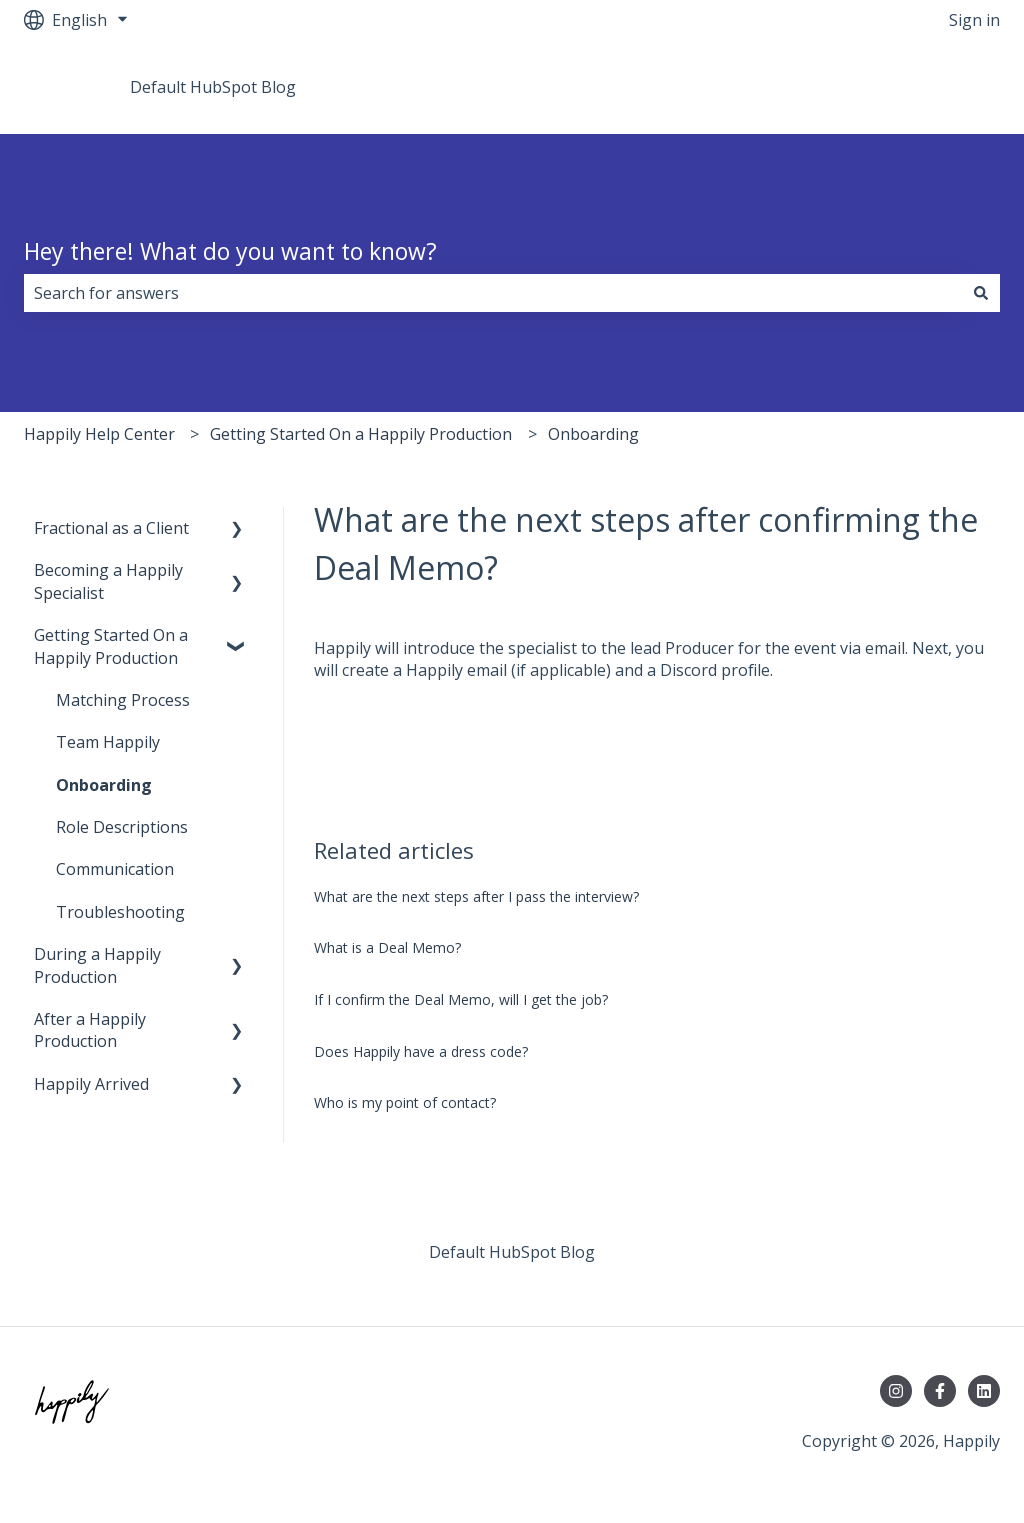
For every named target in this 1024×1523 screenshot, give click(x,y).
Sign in (974, 20)
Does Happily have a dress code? (421, 1051)
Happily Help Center (99, 434)
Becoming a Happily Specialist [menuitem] (108, 581)
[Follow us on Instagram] (896, 1391)
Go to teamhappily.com (894, 87)
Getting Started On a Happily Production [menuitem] (111, 646)
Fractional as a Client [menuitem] (111, 528)
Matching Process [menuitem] (123, 700)
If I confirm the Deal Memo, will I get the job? (461, 999)
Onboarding (593, 434)
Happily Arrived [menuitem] (91, 1084)
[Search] (981, 293)
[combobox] (493, 293)
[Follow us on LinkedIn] (984, 1391)
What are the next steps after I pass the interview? (476, 896)
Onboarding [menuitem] (104, 785)
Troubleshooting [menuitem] (120, 912)
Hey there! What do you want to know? (230, 251)
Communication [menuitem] (115, 869)
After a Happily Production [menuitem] (90, 1030)
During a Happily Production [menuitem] (97, 965)
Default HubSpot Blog (213, 87)
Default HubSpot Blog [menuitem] (512, 1252)
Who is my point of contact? (405, 1102)
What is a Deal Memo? (387, 947)
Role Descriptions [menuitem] (122, 827)
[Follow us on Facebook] (940, 1391)
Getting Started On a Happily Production (361, 434)
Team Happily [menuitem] (108, 742)
